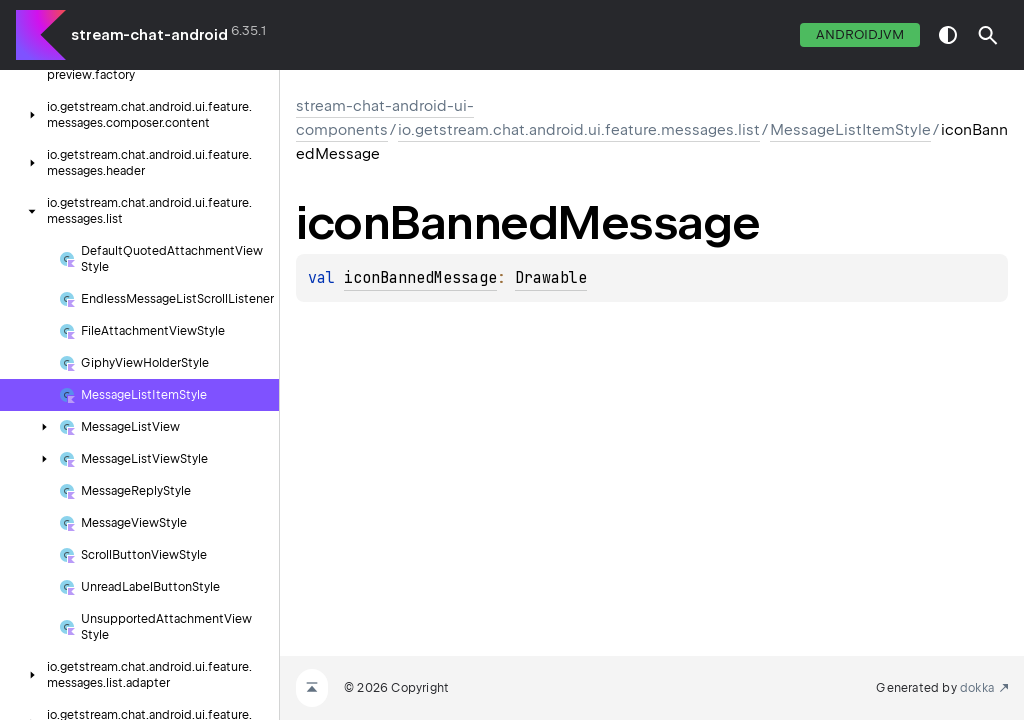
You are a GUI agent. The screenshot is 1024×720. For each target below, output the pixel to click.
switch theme (948, 35)
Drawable (551, 278)
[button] (988, 35)
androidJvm (860, 34)
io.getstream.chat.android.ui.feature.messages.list (579, 130)
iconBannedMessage (420, 278)
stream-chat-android (149, 35)
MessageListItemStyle (850, 130)
